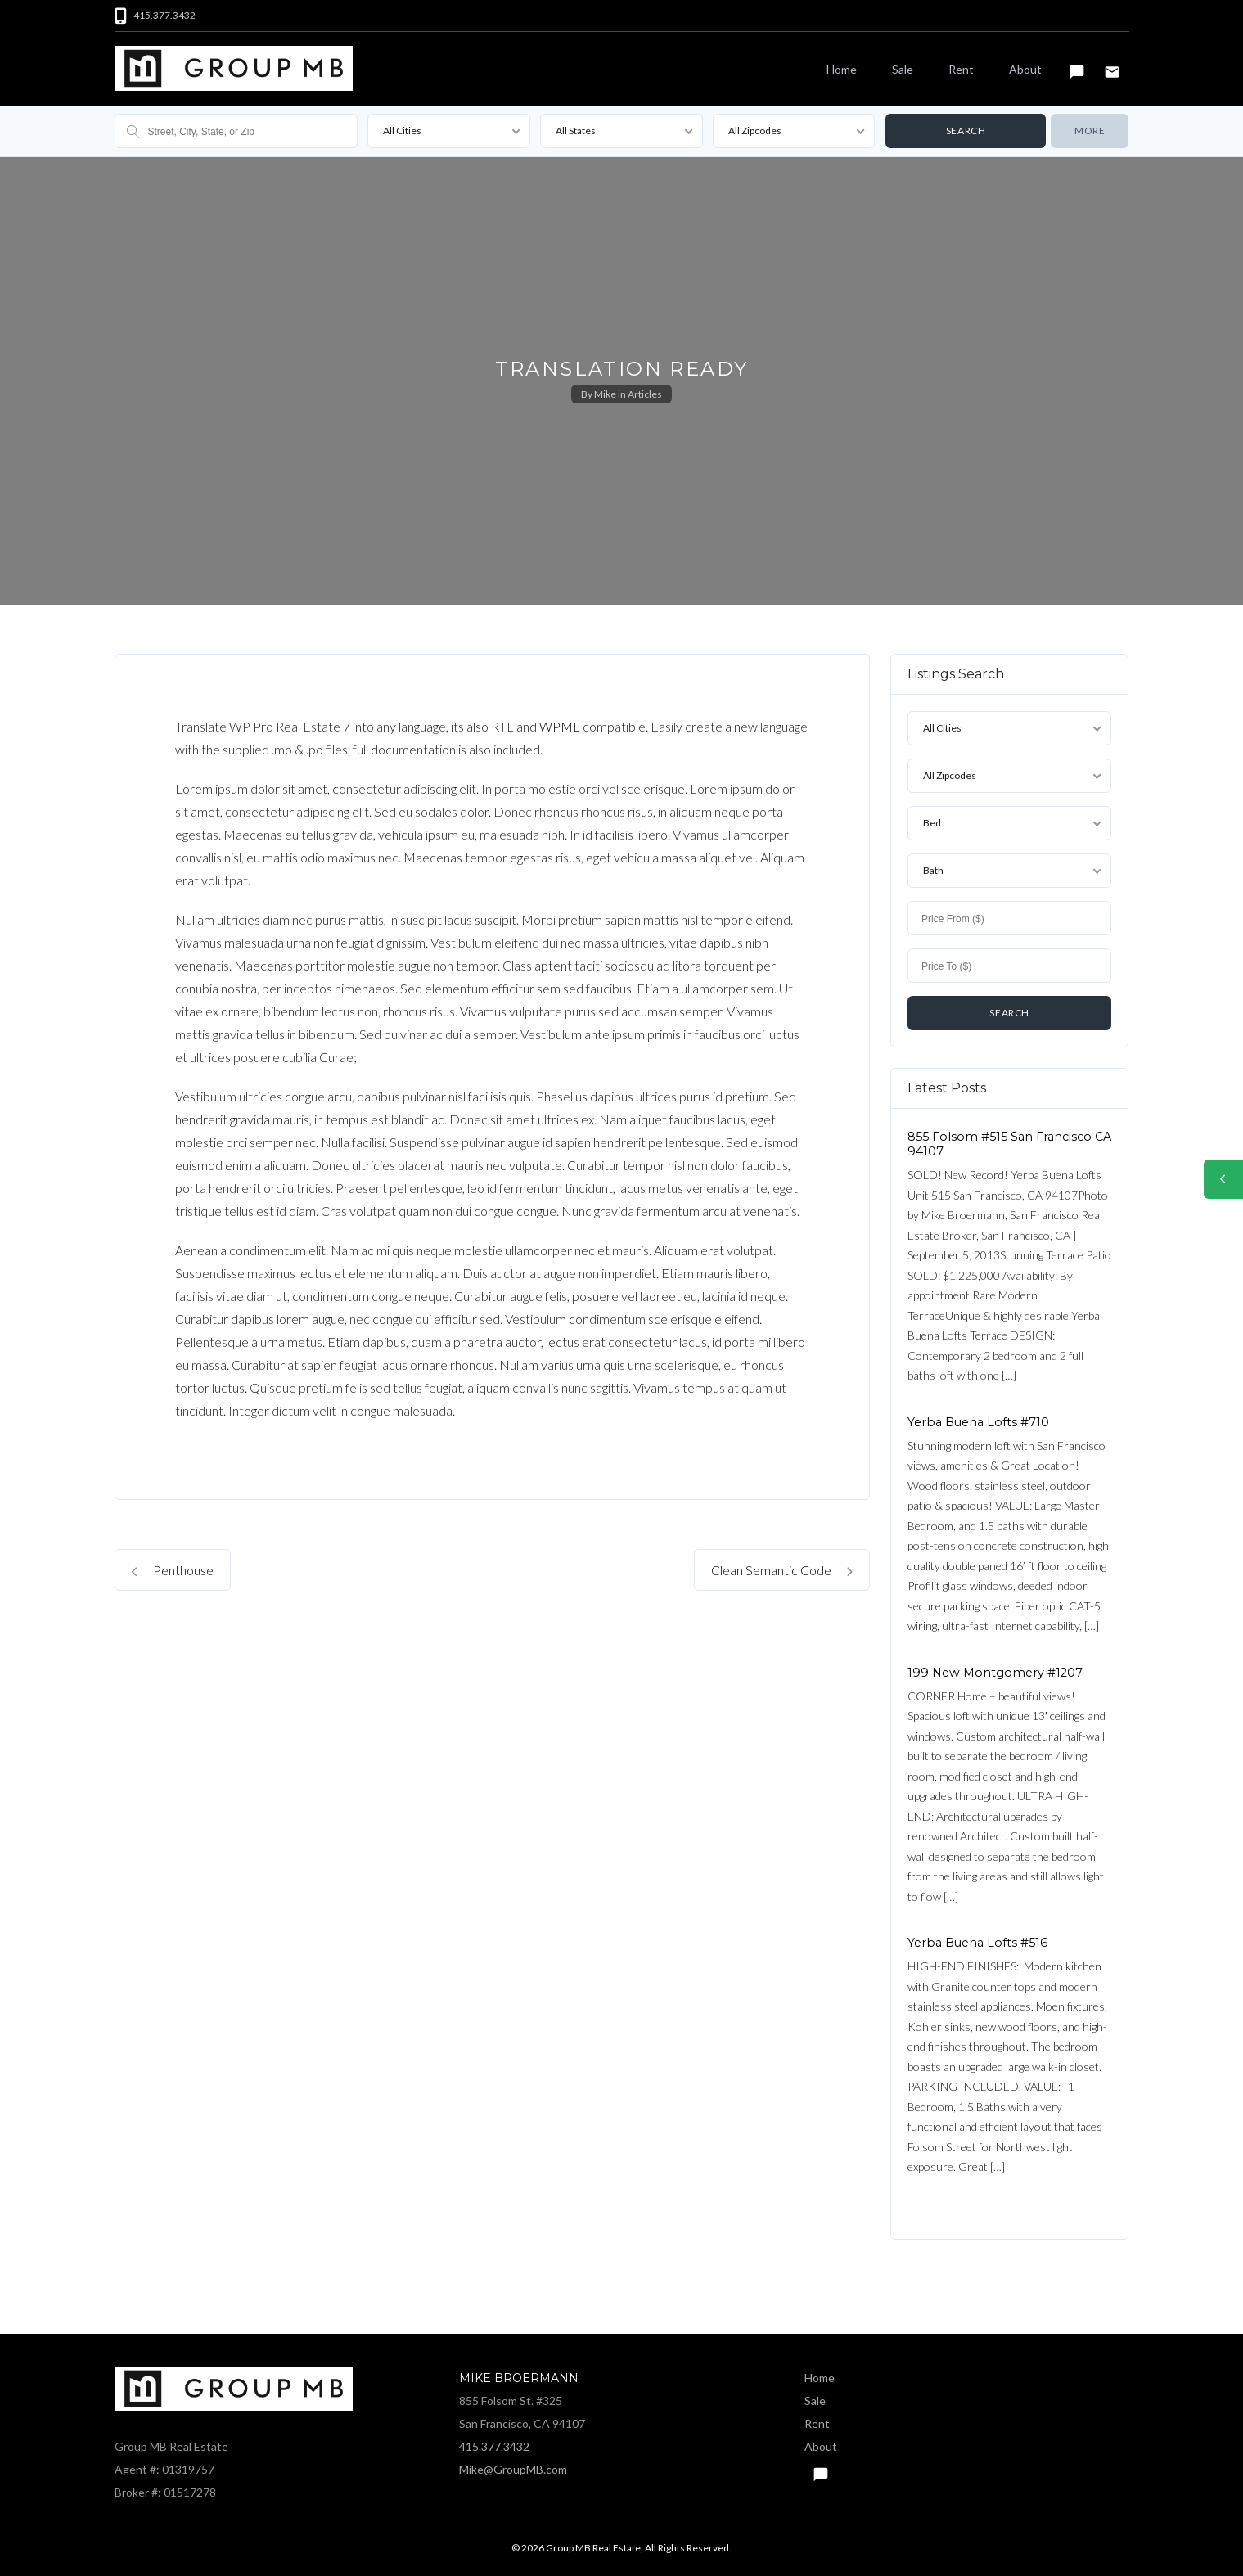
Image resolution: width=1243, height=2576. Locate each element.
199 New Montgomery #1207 (995, 1672)
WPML (559, 726)
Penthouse (173, 1570)
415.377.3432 (494, 2446)
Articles (645, 394)
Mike (605, 394)
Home (841, 69)
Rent (961, 69)
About (1025, 69)
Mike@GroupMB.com (513, 2469)
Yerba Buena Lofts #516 (977, 1942)
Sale (902, 69)
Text (1077, 65)
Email (1112, 65)
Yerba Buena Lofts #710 (978, 1422)
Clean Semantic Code (782, 1570)
